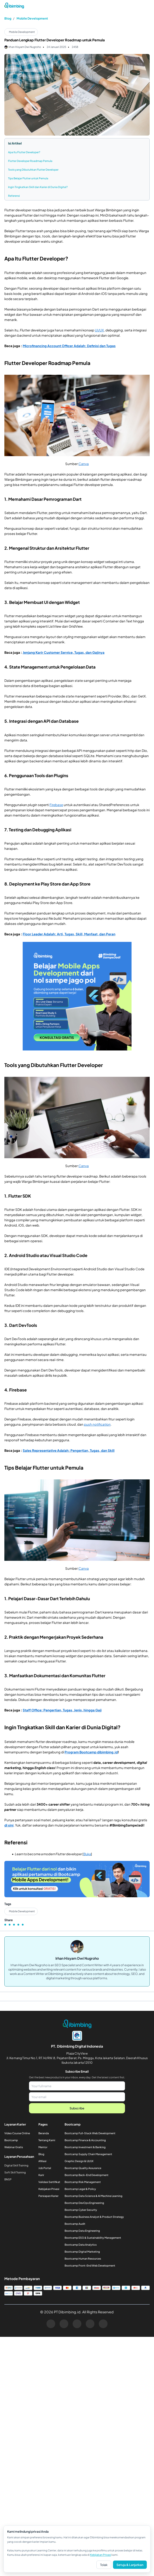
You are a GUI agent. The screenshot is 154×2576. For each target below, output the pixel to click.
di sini (9, 1825)
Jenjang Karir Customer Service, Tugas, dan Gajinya (63, 652)
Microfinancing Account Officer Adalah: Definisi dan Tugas (69, 346)
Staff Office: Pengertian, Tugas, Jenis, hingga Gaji (62, 1710)
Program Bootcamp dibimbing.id (91, 1752)
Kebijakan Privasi (100, 2554)
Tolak (104, 2565)
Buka (87, 1854)
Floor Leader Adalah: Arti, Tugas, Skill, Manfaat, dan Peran (69, 934)
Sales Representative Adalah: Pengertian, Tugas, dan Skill (69, 1450)
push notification (97, 1424)
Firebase (56, 805)
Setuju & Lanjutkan (129, 2565)
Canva (84, 464)
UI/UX (99, 330)
